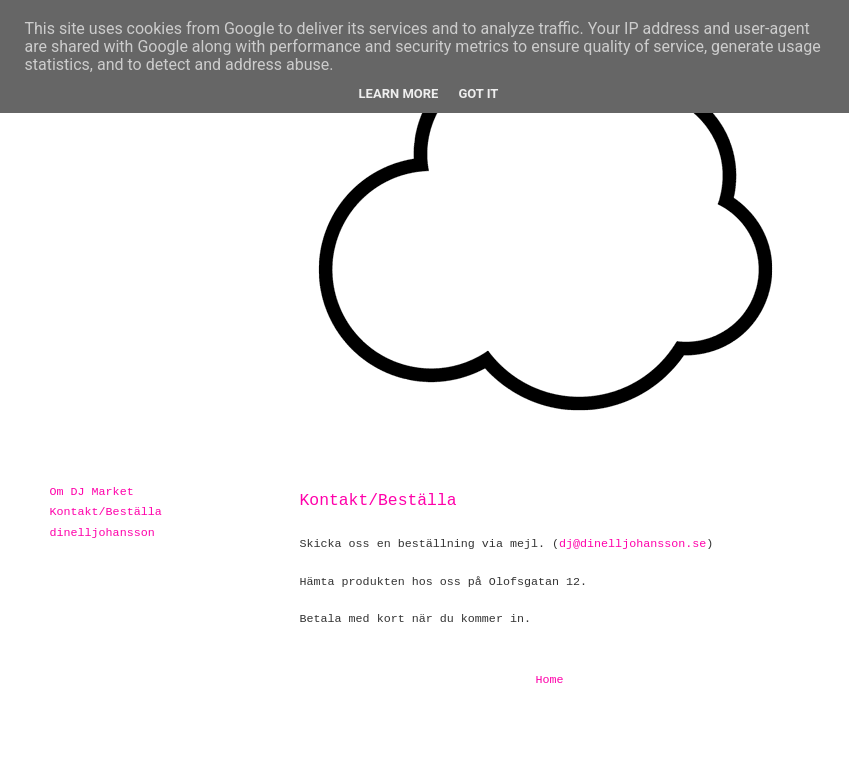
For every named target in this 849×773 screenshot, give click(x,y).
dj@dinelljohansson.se (632, 544)
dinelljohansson (102, 533)
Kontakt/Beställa (106, 512)
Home (549, 680)
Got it (478, 93)
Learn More (399, 93)
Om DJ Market (92, 492)
